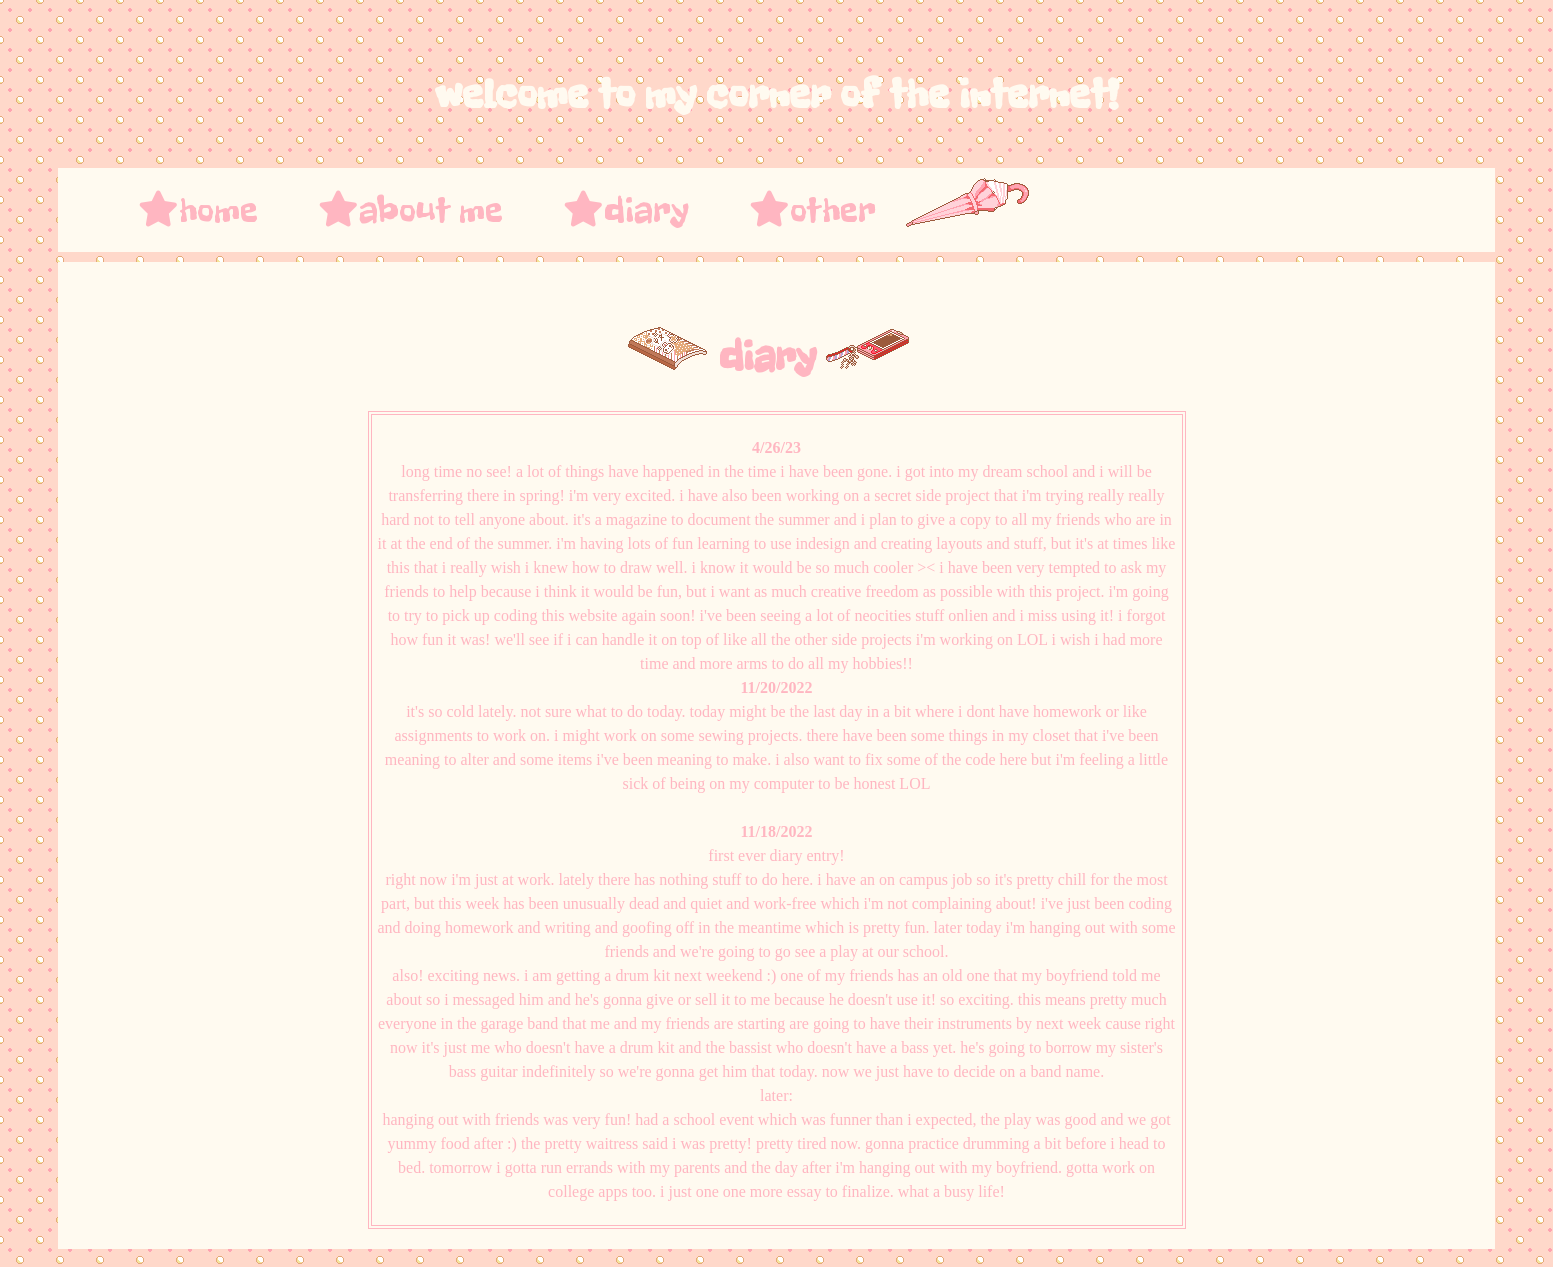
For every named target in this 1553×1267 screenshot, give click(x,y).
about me (410, 210)
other (812, 210)
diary (626, 210)
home (198, 210)
